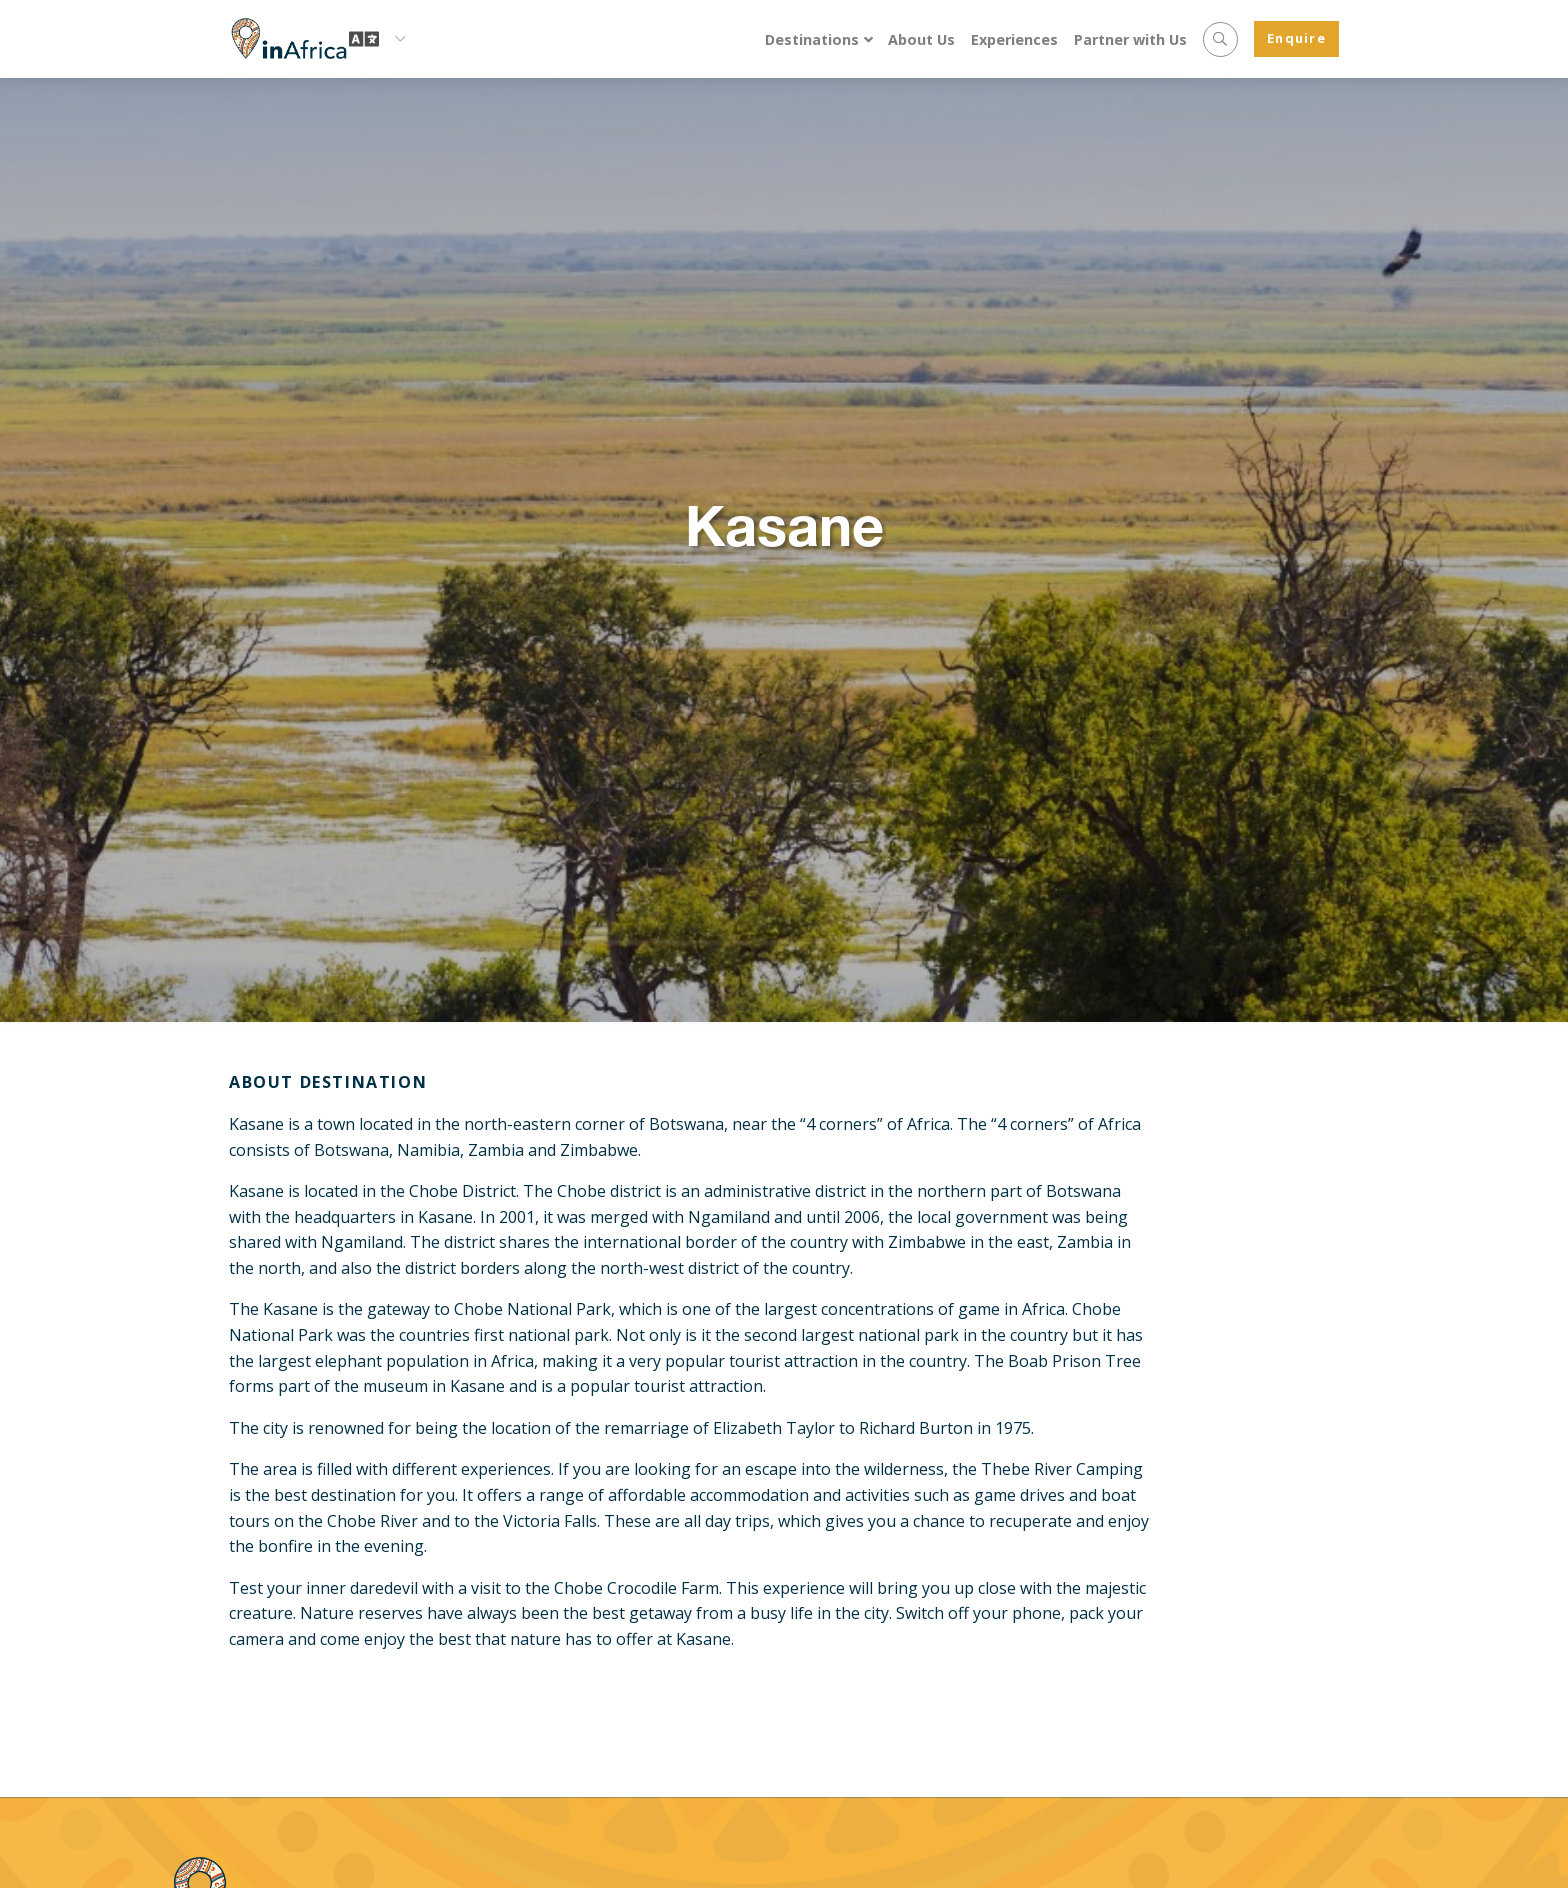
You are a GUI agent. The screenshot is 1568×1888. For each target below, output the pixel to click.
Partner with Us (1130, 39)
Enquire (1296, 38)
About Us (921, 39)
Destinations (812, 39)
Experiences (1014, 39)
